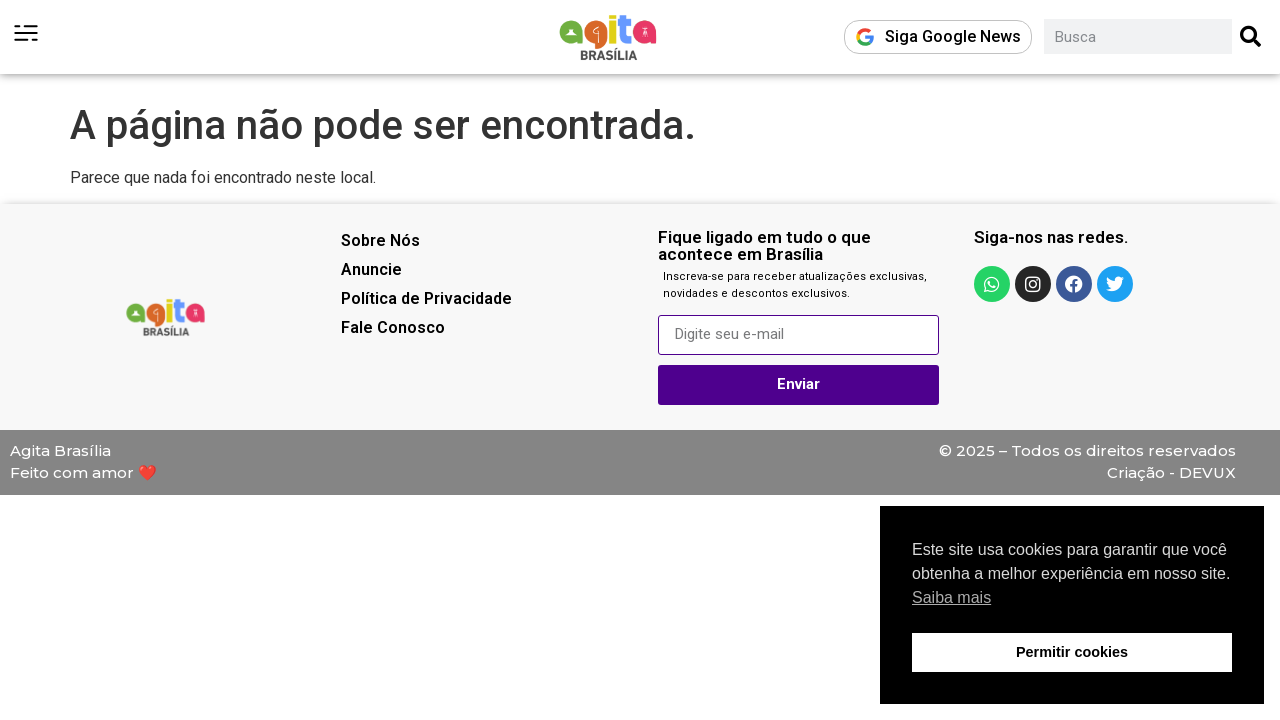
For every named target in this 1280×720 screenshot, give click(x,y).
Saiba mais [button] (951, 597)
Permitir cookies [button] (1072, 652)
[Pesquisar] (1251, 36)
